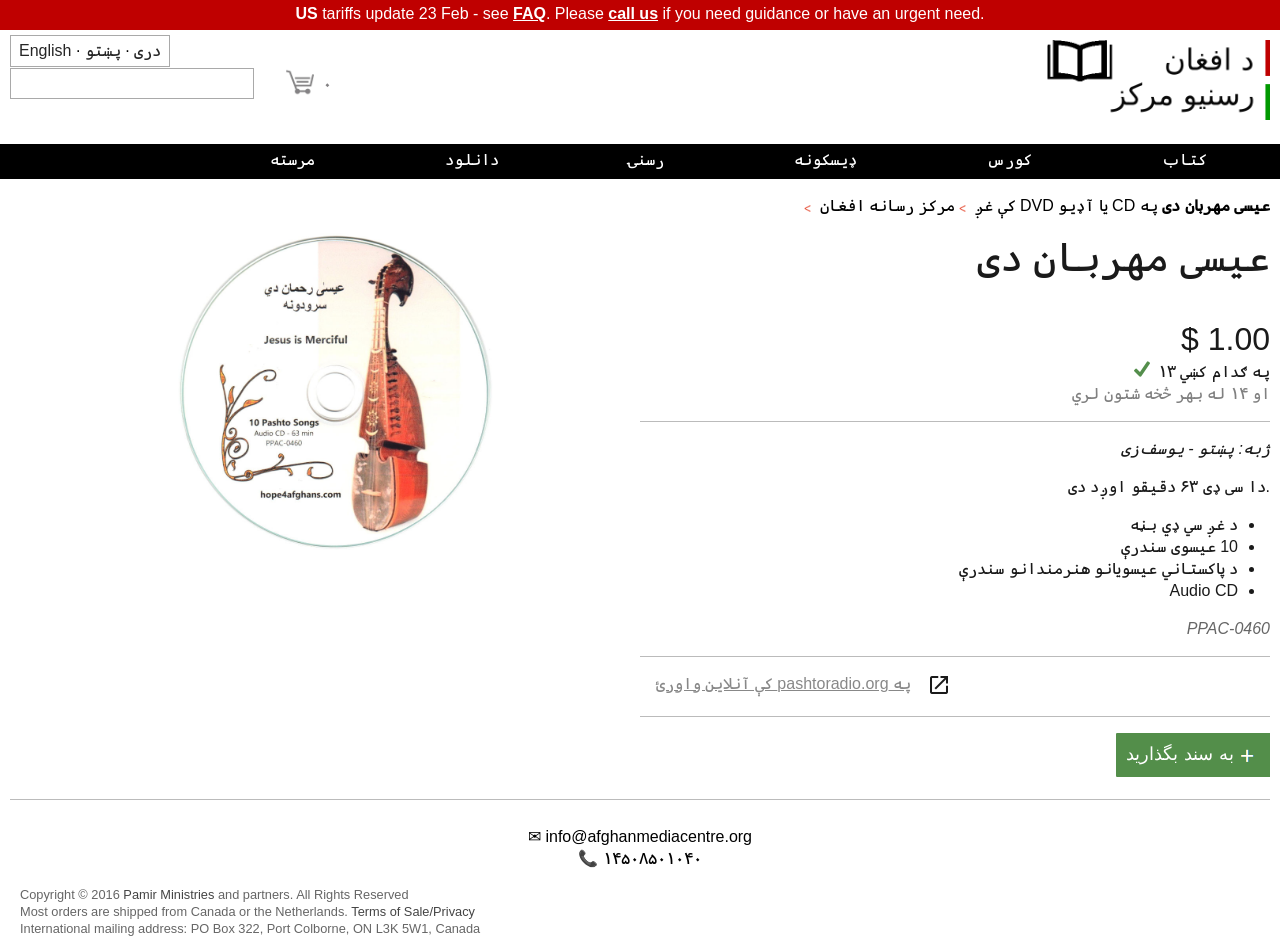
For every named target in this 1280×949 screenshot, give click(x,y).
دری (147, 50)
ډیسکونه (825, 159)
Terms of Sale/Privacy (413, 911)
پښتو (103, 50)
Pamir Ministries (168, 894)
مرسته (292, 159)
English (45, 50)
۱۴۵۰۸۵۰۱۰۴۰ (652, 858)
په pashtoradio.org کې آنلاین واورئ (783, 683)
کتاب (1184, 159)
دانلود (472, 159)
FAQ (529, 13)
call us (633, 13)
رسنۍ (646, 159)
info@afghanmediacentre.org (648, 836)
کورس (1009, 159)
